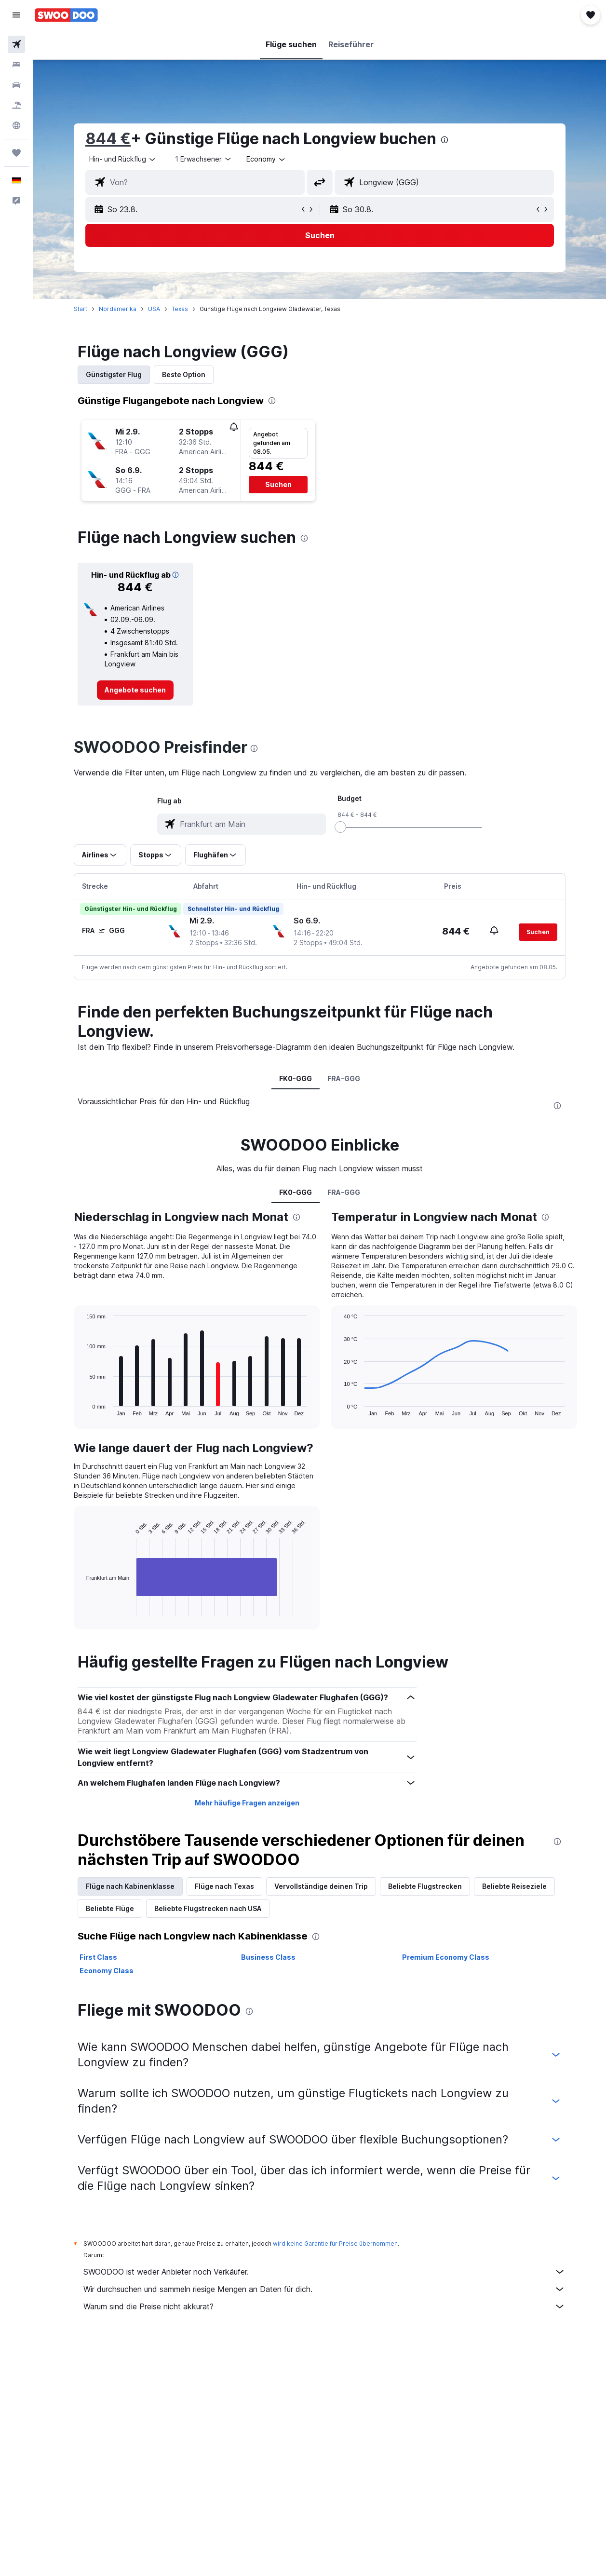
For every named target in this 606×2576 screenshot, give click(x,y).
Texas (180, 308)
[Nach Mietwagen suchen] (16, 85)
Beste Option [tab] (183, 374)
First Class (98, 1957)
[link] (135, 690)
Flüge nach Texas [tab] (224, 1886)
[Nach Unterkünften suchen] (16, 64)
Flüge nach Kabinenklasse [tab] (130, 1886)
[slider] (340, 827)
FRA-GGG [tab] (343, 1078)
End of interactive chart (81, 1408)
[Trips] (16, 153)
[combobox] (266, 159)
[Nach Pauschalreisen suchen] (16, 105)
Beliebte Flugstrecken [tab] (425, 1886)
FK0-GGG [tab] (295, 1078)
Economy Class (107, 1970)
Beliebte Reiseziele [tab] (514, 1886)
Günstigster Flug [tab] (114, 374)
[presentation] (444, 140)
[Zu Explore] (16, 125)
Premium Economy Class (445, 1957)
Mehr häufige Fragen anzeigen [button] (247, 1803)
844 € (108, 138)
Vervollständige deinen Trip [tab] (321, 1886)
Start (80, 308)
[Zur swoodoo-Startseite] (66, 15)
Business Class (268, 1957)
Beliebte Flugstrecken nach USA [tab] (207, 1908)
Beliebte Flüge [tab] (110, 1908)
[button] (16, 15)
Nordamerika (117, 308)
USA (154, 308)
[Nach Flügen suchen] (16, 44)
